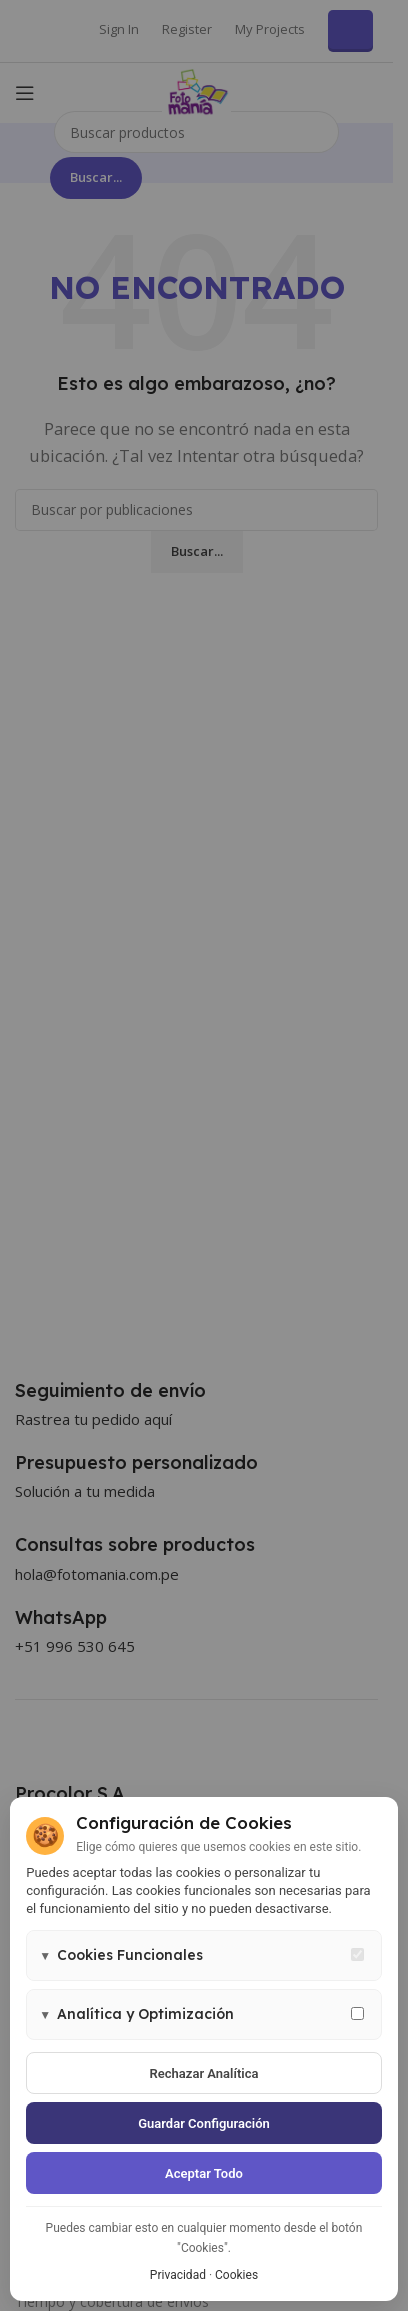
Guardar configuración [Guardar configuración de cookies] (204, 2123)
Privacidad (178, 2275)
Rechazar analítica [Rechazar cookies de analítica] (204, 2073)
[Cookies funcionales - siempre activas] (357, 1954)
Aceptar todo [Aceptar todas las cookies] (204, 2173)
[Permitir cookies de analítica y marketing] (357, 2013)
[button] (204, 1955)
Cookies (236, 2275)
